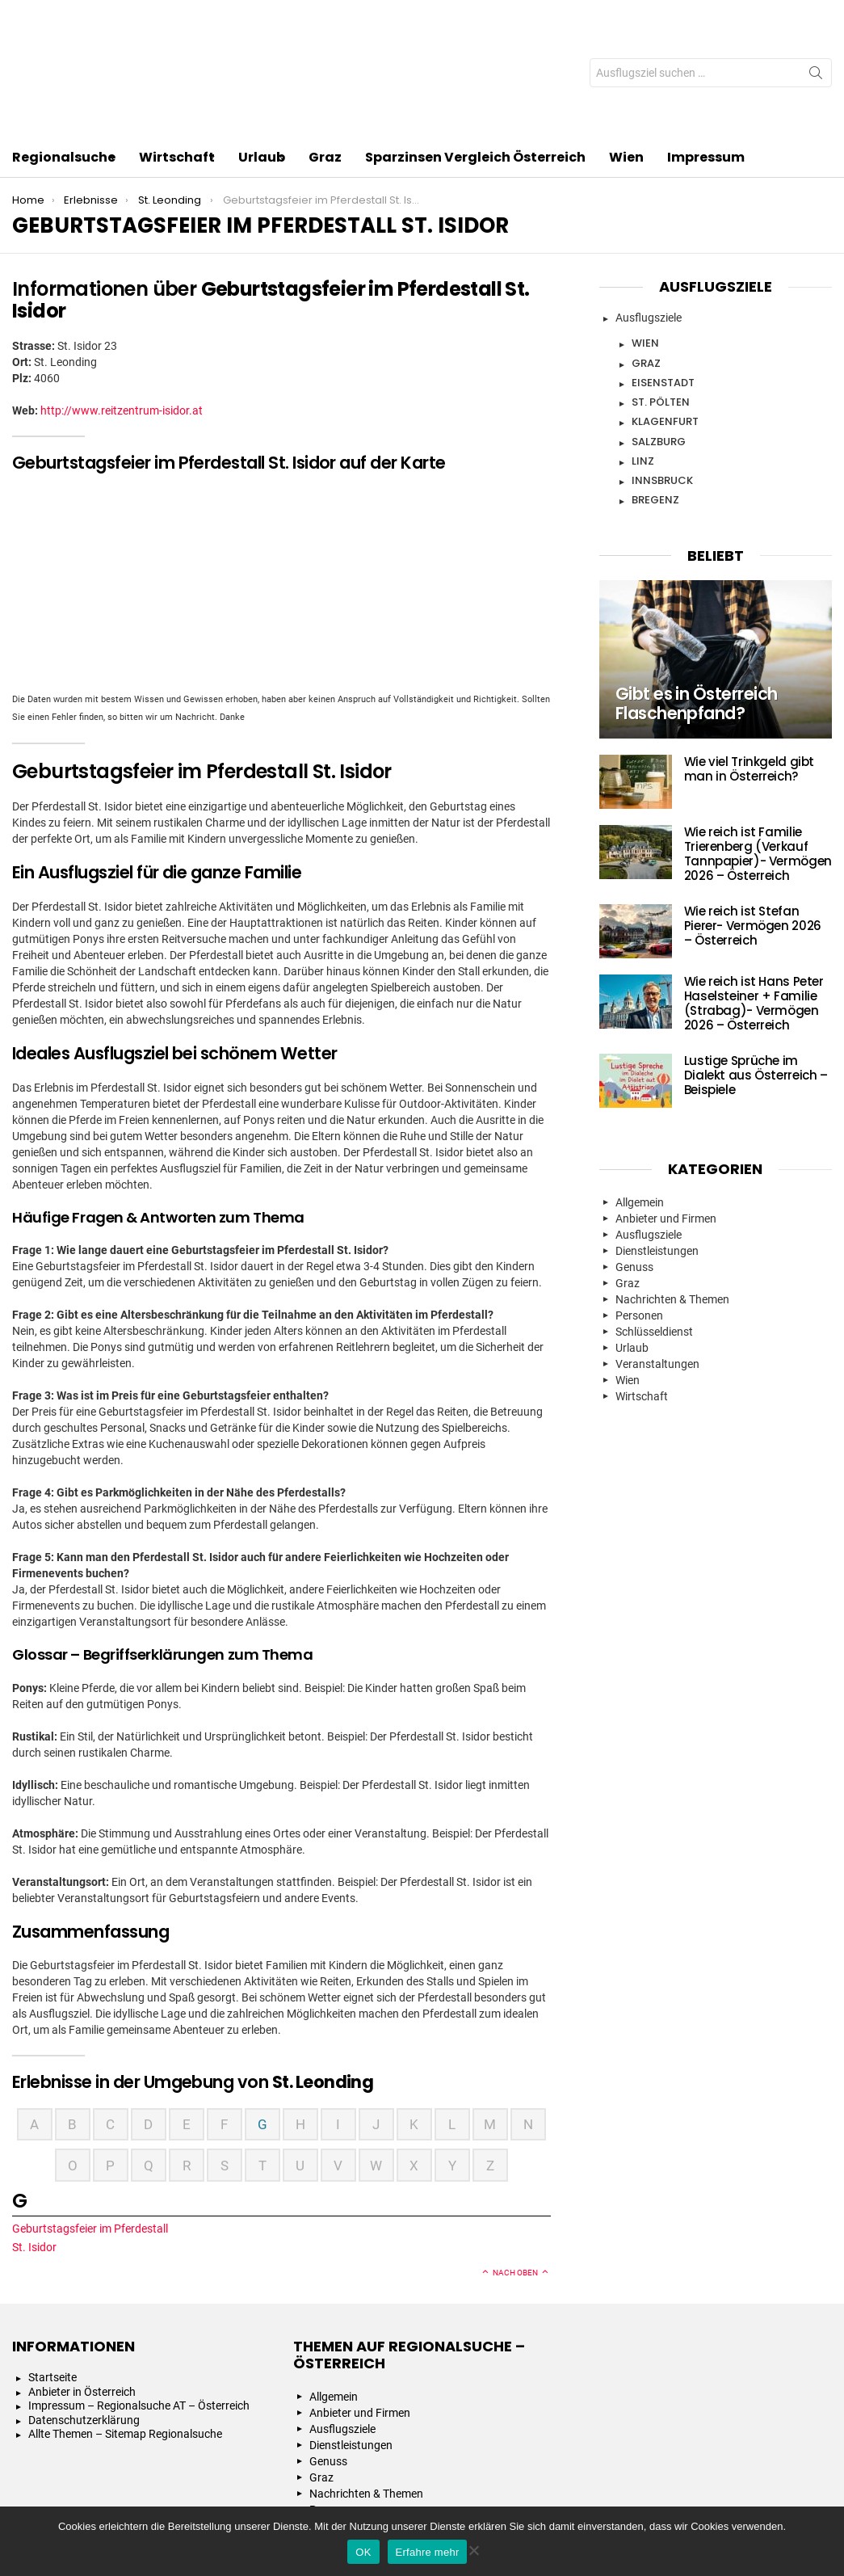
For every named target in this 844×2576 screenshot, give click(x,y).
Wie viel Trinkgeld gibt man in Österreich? (749, 673)
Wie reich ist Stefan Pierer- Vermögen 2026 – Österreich (752, 830)
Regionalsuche (63, 63)
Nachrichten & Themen (672, 1203)
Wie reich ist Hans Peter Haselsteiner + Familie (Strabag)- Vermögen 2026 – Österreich (754, 908)
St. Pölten (661, 306)
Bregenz (655, 403)
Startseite (52, 2281)
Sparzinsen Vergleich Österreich (475, 61)
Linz (643, 365)
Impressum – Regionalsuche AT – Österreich (139, 2309)
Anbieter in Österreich (82, 2295)
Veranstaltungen (657, 1267)
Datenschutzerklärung (84, 2323)
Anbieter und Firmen (665, 1122)
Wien (626, 61)
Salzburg (659, 345)
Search (816, 28)
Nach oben (515, 2176)
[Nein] (473, 2548)
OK (363, 2552)
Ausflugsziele (648, 221)
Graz (325, 61)
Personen (639, 1219)
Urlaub (261, 63)
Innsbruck (662, 384)
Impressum (706, 61)
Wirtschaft (177, 63)
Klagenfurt (665, 325)
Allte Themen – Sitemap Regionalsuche (125, 2337)
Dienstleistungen (657, 1154)
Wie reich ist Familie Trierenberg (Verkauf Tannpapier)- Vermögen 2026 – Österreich (758, 758)
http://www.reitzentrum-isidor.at (121, 314)
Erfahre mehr (428, 2552)
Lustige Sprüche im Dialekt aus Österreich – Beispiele (756, 980)
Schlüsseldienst (654, 1235)
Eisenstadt (663, 286)
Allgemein (639, 1106)
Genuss (634, 1170)
